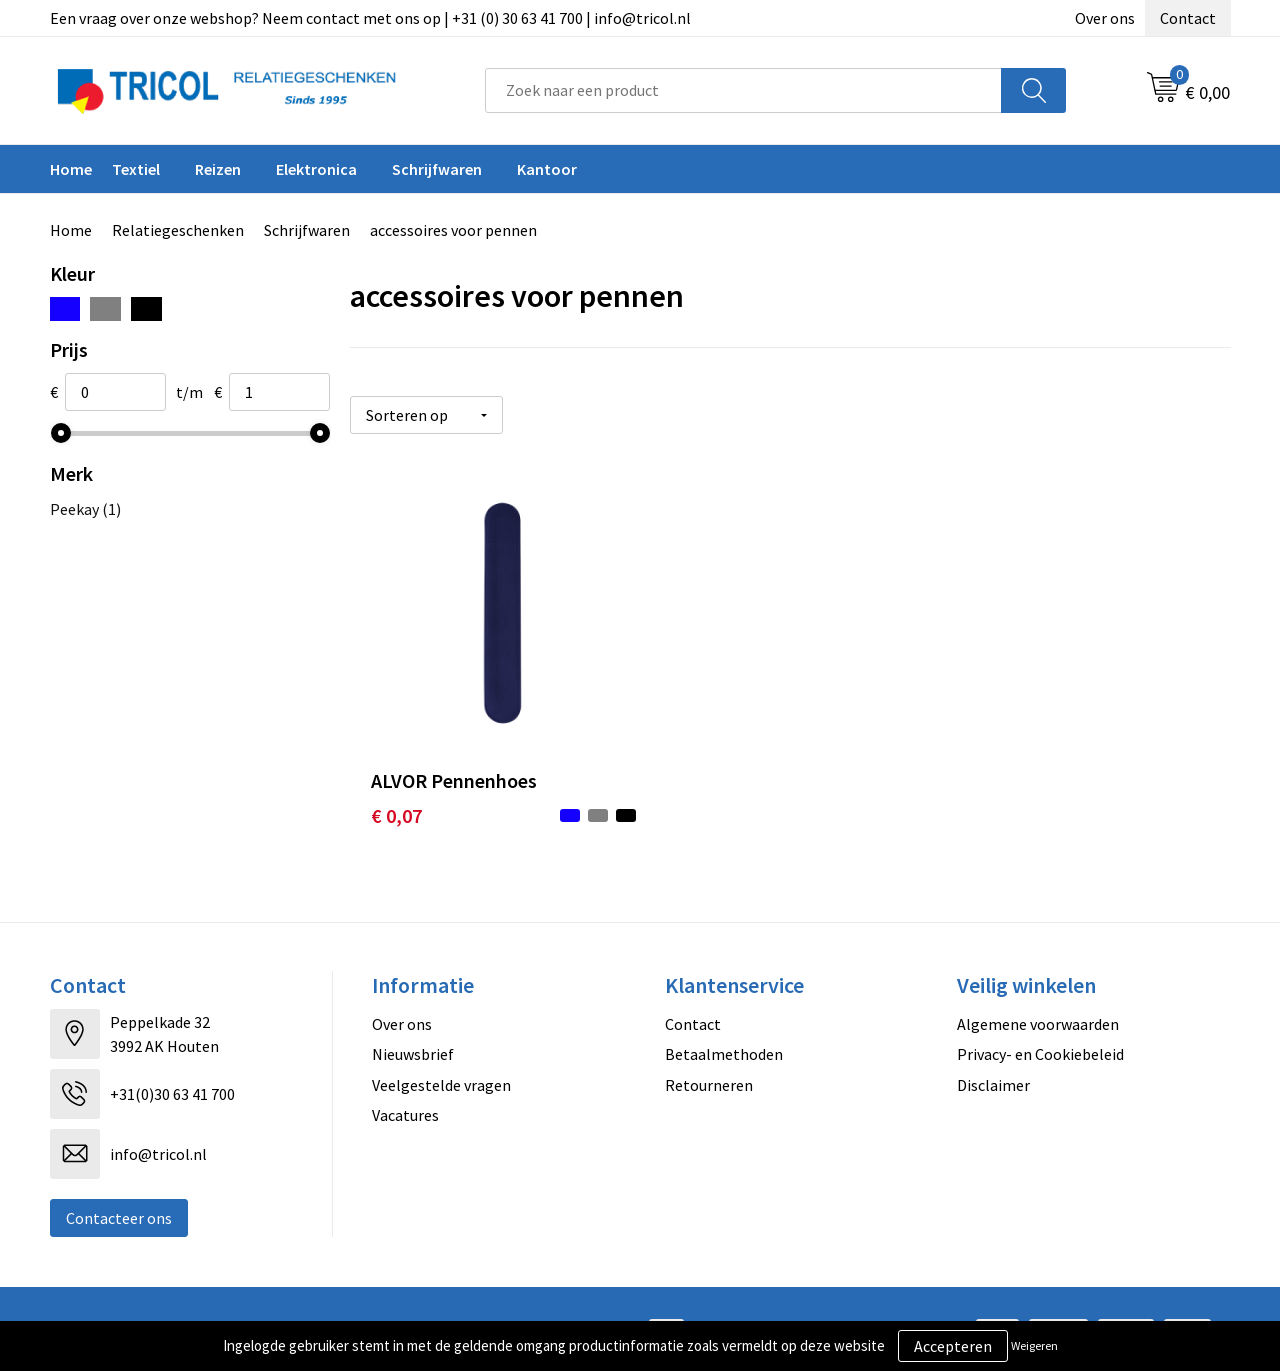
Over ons (1105, 18)
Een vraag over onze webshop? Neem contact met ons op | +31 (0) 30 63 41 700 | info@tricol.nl (370, 18)
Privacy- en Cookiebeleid (1040, 1039)
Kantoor (547, 169)
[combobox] (743, 90)
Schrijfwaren (437, 169)
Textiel (136, 169)
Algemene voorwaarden (1038, 1009)
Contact (1188, 18)
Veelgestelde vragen (441, 1069)
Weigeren (1034, 1345)
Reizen (218, 169)
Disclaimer (993, 1069)
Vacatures (405, 1100)
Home (71, 169)
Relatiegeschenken (178, 230)
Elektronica (316, 169)
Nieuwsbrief (413, 1039)
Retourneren (709, 1069)
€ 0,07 (396, 800)
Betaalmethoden (724, 1039)
